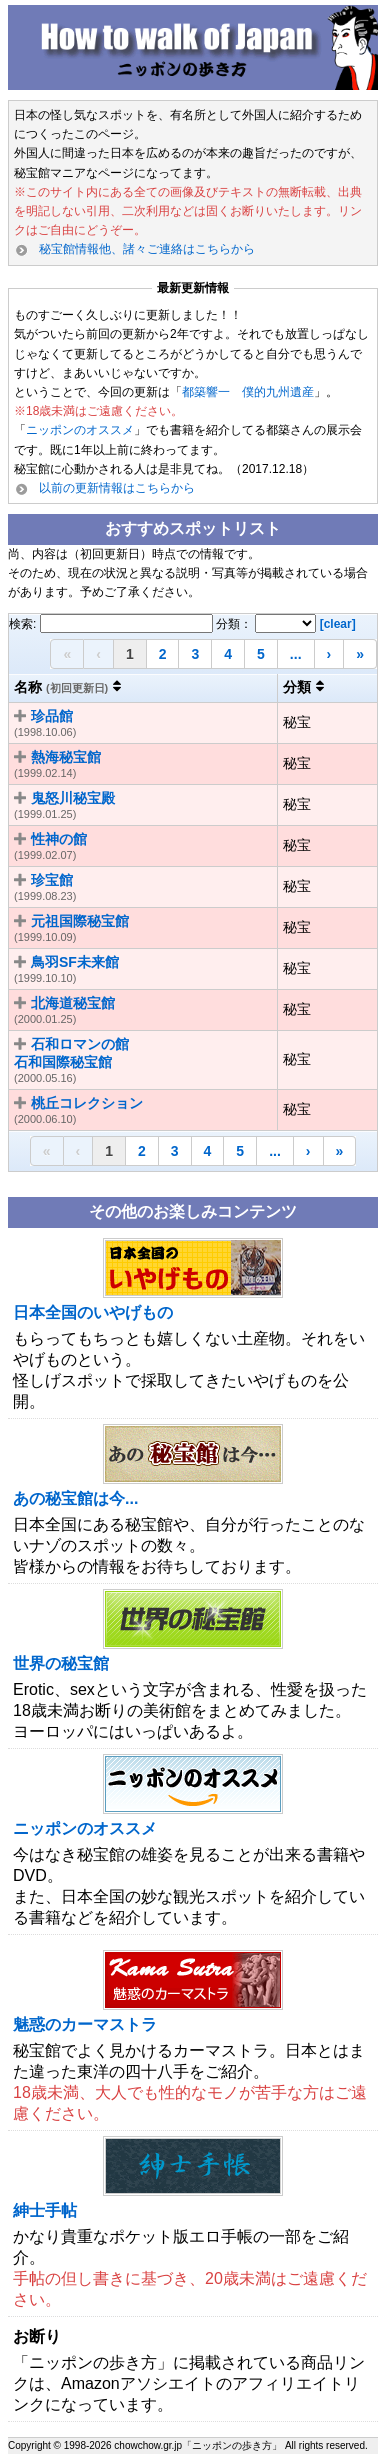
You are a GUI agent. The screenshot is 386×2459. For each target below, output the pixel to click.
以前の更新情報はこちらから (117, 488)
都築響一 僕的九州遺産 (248, 392)
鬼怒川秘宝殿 (73, 798)
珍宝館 (52, 880)
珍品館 (52, 716)
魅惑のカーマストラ (85, 2024)
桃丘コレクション (87, 1103)
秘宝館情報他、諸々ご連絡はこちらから (147, 249)
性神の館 (59, 839)
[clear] (338, 624)
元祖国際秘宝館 (80, 921)
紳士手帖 (45, 2210)
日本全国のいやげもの (93, 1312)
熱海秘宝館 (66, 757)
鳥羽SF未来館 (75, 962)
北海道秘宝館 (73, 1003)
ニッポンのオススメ (80, 430)
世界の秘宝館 (61, 1663)
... (296, 654)
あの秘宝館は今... (75, 1498)
